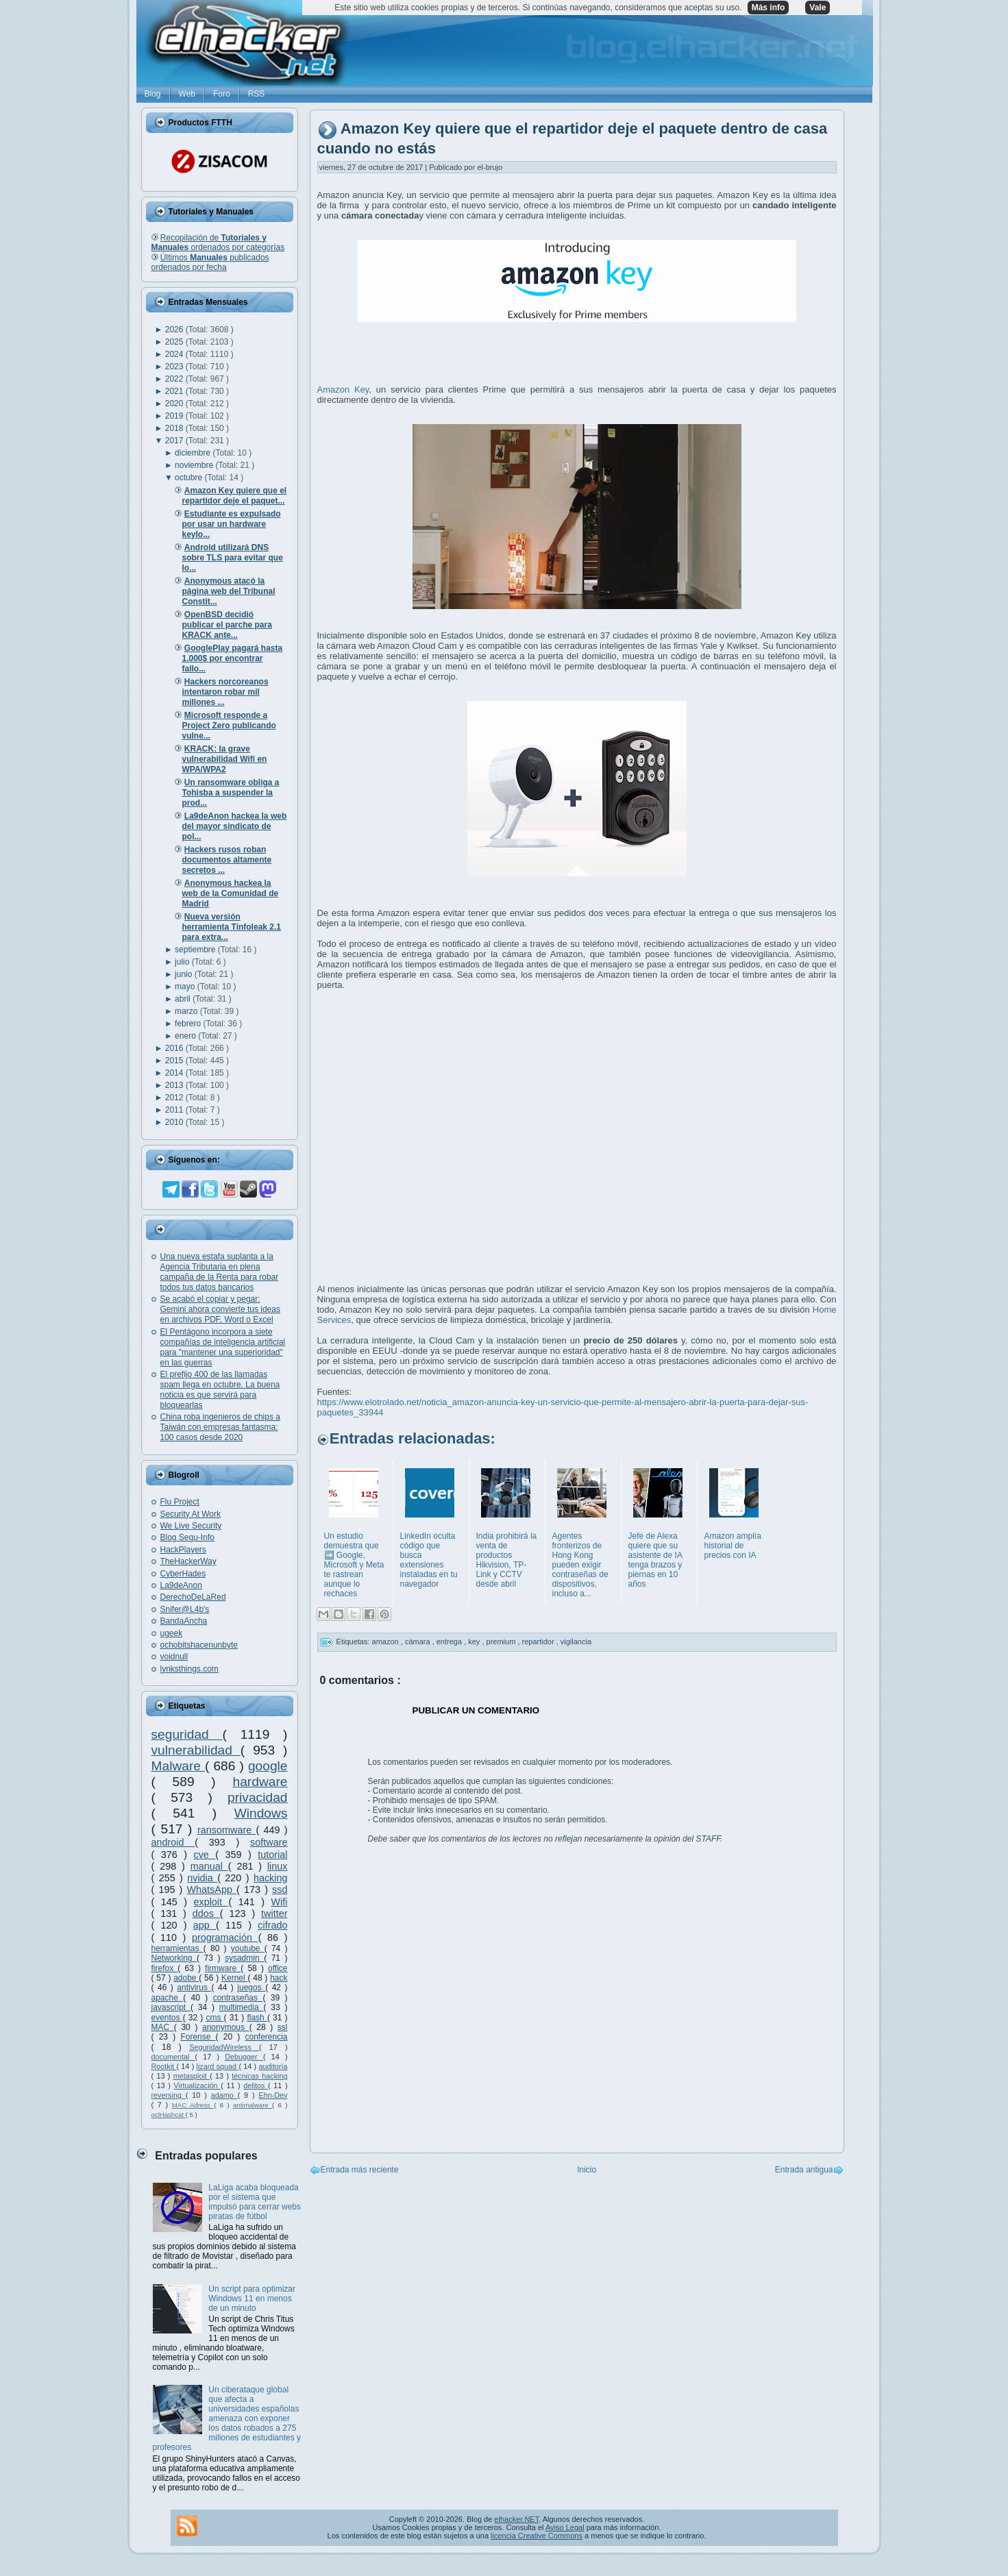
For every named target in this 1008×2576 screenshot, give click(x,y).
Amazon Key (343, 389)
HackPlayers (183, 1550)
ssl (283, 2027)
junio (185, 974)
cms (214, 2017)
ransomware (226, 1829)
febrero (189, 1023)
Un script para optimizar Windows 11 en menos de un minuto (251, 2298)
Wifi (279, 1901)
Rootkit (164, 2066)
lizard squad (218, 2066)
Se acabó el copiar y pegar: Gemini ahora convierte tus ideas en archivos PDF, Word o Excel (220, 1309)
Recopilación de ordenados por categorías (218, 242)
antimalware (252, 2105)
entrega (450, 1641)
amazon (386, 1641)
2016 (175, 1048)
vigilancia (576, 1641)
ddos (206, 1913)
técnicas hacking (259, 2076)
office (277, 1968)
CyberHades (183, 1573)
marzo (187, 1011)
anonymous (225, 2027)
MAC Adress (193, 2105)
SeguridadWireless (224, 2047)
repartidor (539, 1641)
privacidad (257, 1797)
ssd (279, 1889)
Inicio (586, 2170)
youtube (248, 1948)
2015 (175, 1060)
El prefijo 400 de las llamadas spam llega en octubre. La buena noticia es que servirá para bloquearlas (220, 1390)
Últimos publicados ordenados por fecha (210, 262)
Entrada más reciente (360, 2170)
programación (225, 1937)
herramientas (177, 1948)
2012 (175, 1097)
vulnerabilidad (196, 1750)
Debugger (244, 2057)
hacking (271, 1877)
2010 (175, 1122)
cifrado (272, 1925)
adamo (224, 2095)
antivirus (194, 1987)
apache (167, 1998)
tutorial (272, 1854)
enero (186, 1036)
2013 (175, 1085)
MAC (162, 2027)
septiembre (196, 949)
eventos (167, 2017)
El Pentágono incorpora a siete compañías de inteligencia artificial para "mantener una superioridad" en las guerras (223, 1347)
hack (278, 1978)
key (475, 1641)
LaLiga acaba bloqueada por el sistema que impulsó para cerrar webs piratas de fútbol (254, 2202)
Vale (817, 7)
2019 (175, 416)
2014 (175, 1073)
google (268, 1766)
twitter (274, 1913)
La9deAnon (181, 1585)
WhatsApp (212, 1889)
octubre (189, 477)
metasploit (191, 2076)
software (268, 1842)
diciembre (193, 453)
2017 (175, 440)
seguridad (187, 1734)
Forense (197, 2037)
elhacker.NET (516, 2519)
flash (257, 2017)
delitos (255, 2085)
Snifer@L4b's (185, 1609)
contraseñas (238, 1998)
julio (183, 962)
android (173, 1842)
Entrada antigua (804, 2170)
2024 (175, 354)
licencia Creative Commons (536, 2535)
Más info (768, 7)
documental (173, 2057)
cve (204, 1854)
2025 (175, 342)
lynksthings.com (189, 1669)
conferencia (266, 2037)
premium (502, 1641)
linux (277, 1866)
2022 (175, 379)
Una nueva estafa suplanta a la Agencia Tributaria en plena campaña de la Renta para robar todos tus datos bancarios (219, 1272)
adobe (186, 1978)
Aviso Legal (565, 2527)
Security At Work (190, 1514)
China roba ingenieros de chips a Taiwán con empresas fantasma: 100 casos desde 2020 (220, 1427)
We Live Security (191, 1526)
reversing (168, 2095)
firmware (223, 1968)
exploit (210, 1901)
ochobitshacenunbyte (199, 1645)
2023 (175, 366)
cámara (418, 1641)
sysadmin (244, 1958)
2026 (175, 329)
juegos (251, 1987)
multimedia (241, 2007)
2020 (175, 403)
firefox (164, 1968)
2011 (175, 1110)
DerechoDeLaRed (193, 1597)
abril (184, 999)
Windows (261, 1813)
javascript (170, 2007)
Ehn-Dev (273, 2095)
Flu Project (179, 1502)
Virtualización (197, 2085)
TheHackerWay (188, 1561)
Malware (178, 1766)
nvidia (202, 1877)
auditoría (273, 2066)
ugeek (171, 1633)
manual (209, 1866)
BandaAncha (184, 1621)
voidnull (174, 1656)
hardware (260, 1781)
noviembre (195, 465)
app (204, 1925)
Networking (174, 1958)
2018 (175, 428)
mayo (186, 986)
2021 (175, 391)
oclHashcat (168, 2114)
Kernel (234, 1978)
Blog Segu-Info (187, 1537)
